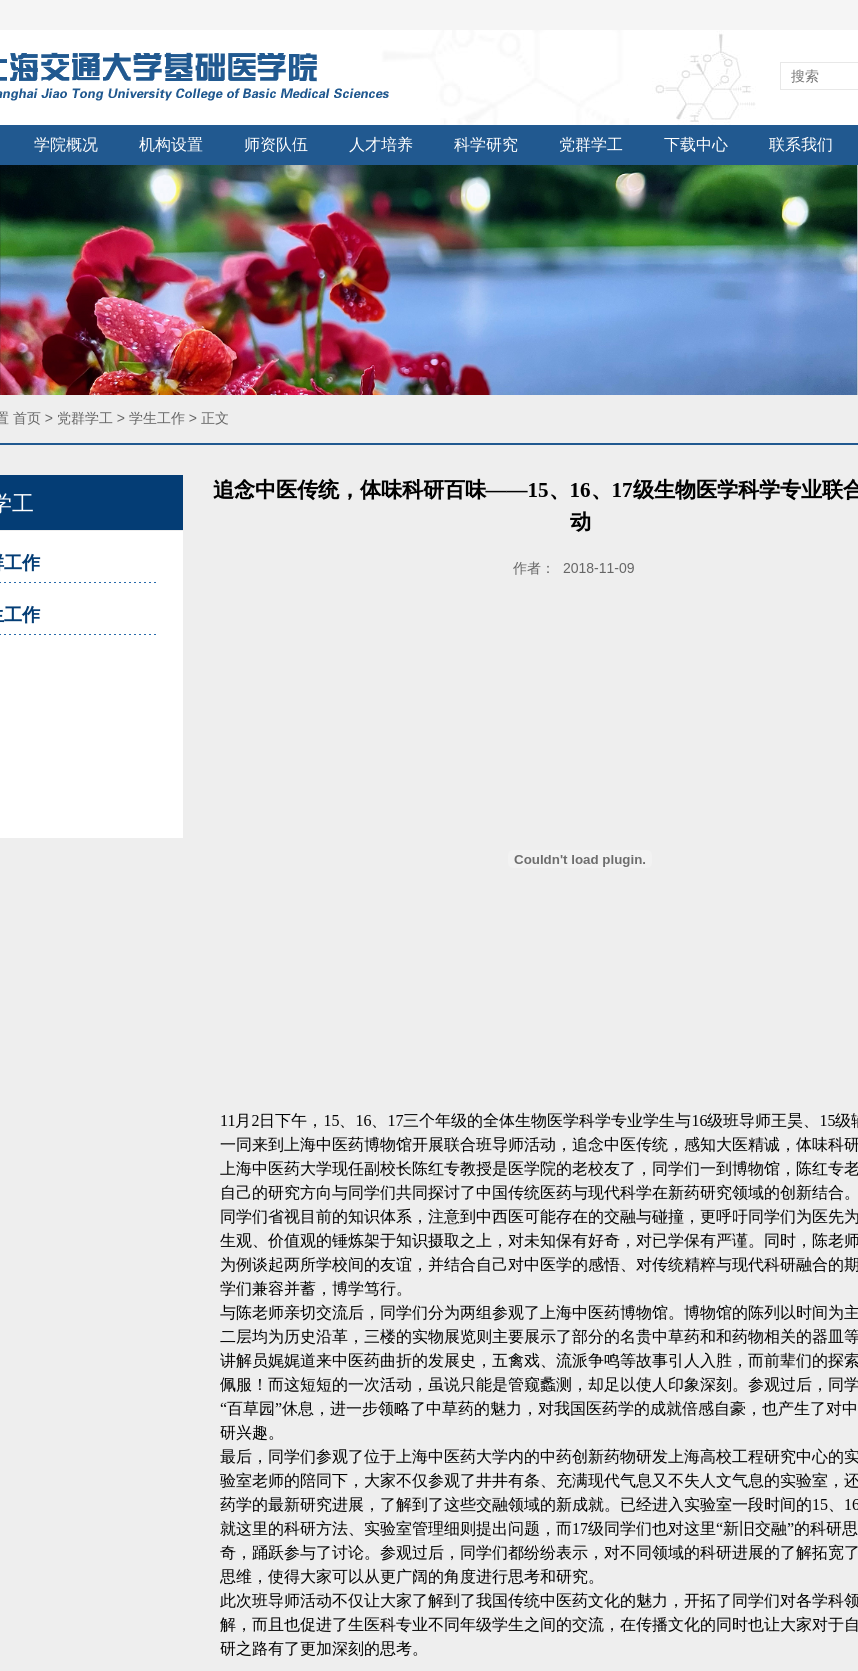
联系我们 (801, 144)
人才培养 (381, 144)
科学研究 (486, 144)
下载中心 (696, 144)
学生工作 (157, 418)
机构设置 (171, 144)
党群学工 (591, 144)
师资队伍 (276, 144)
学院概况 (66, 144)
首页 (27, 418)
